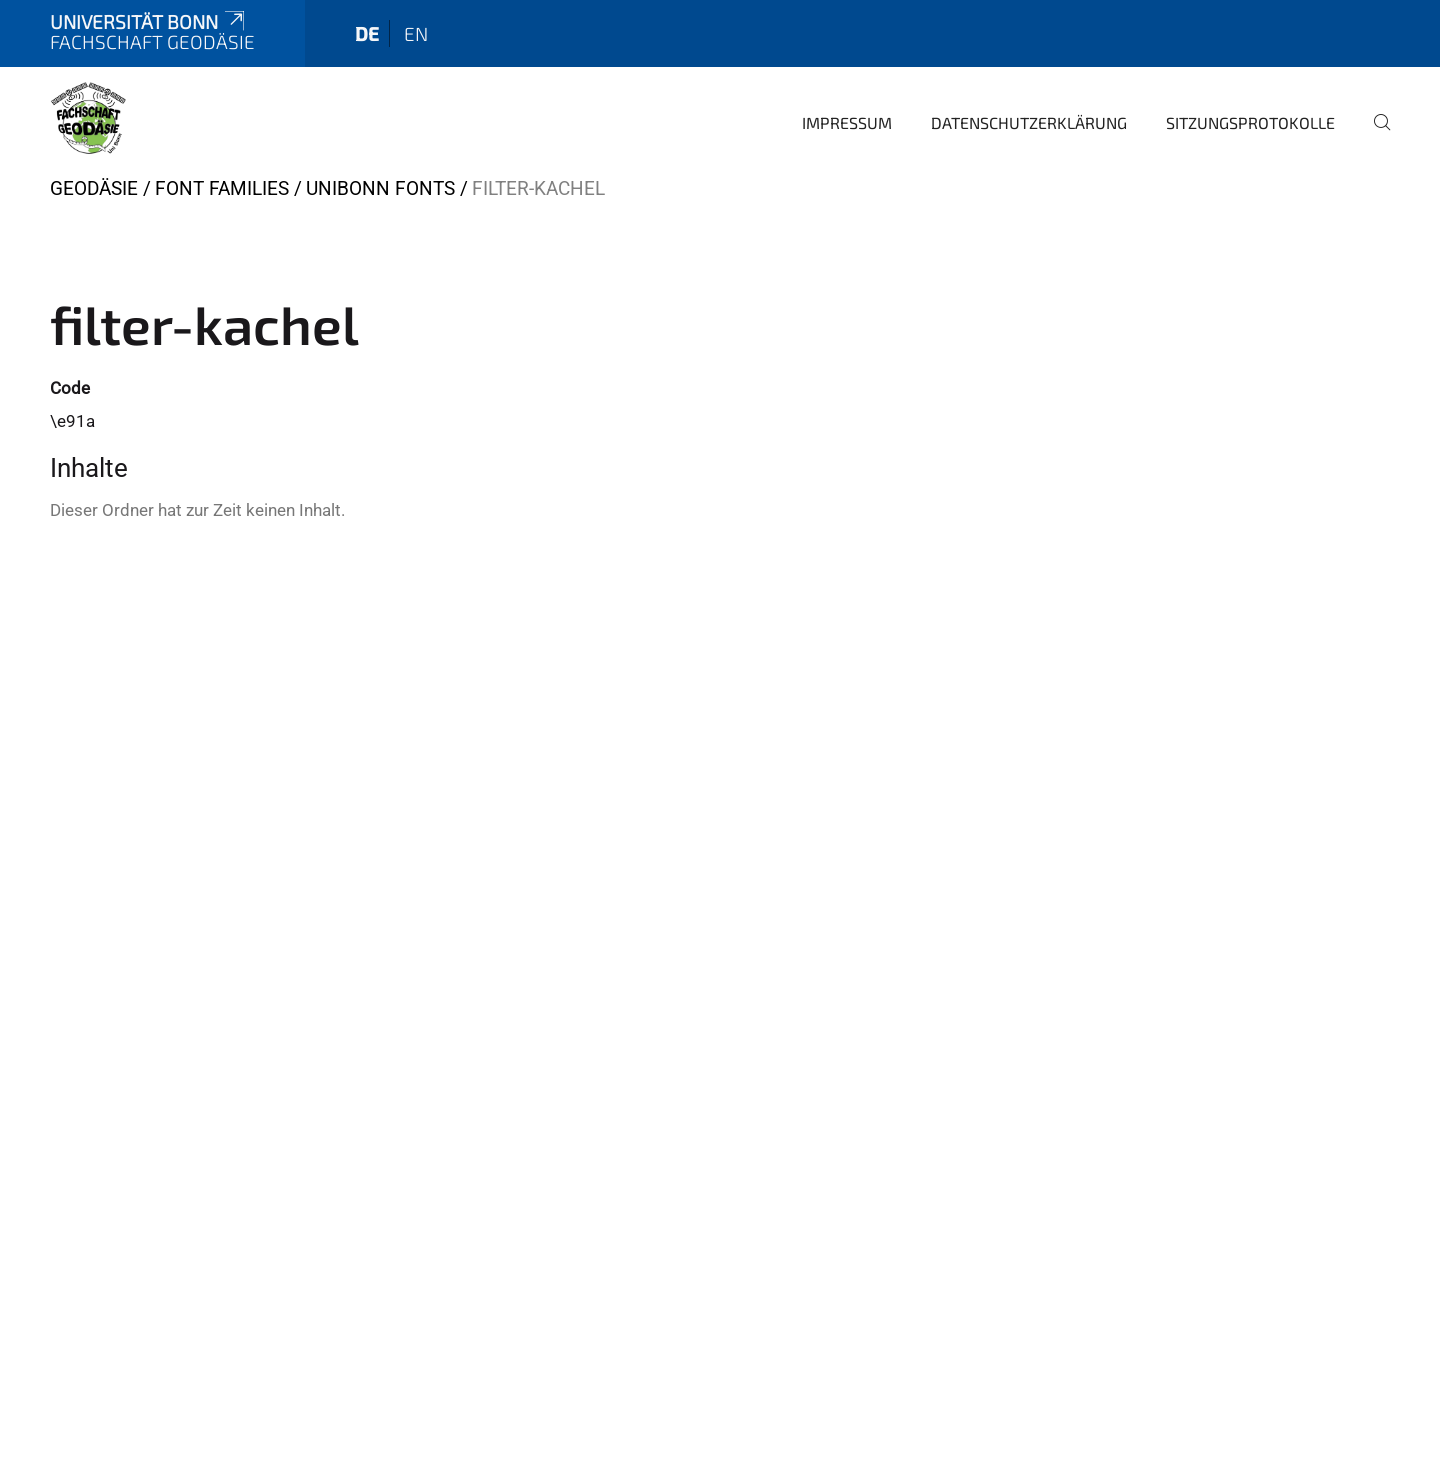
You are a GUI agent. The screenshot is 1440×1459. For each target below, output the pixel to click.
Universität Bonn (149, 21)
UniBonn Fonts (380, 188)
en (416, 33)
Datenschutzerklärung (1029, 122)
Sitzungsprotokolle (1250, 122)
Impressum (847, 122)
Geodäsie (94, 188)
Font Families (222, 188)
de (367, 33)
